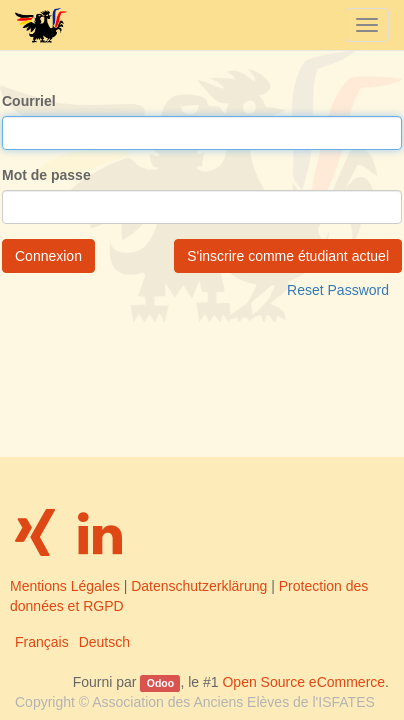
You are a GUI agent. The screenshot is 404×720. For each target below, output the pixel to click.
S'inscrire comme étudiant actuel (288, 256)
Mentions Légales (65, 586)
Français (42, 642)
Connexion (48, 256)
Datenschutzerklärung (199, 586)
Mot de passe (46, 175)
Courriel (29, 101)
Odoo (160, 683)
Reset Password (338, 290)
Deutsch (104, 642)
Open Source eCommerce (303, 682)
